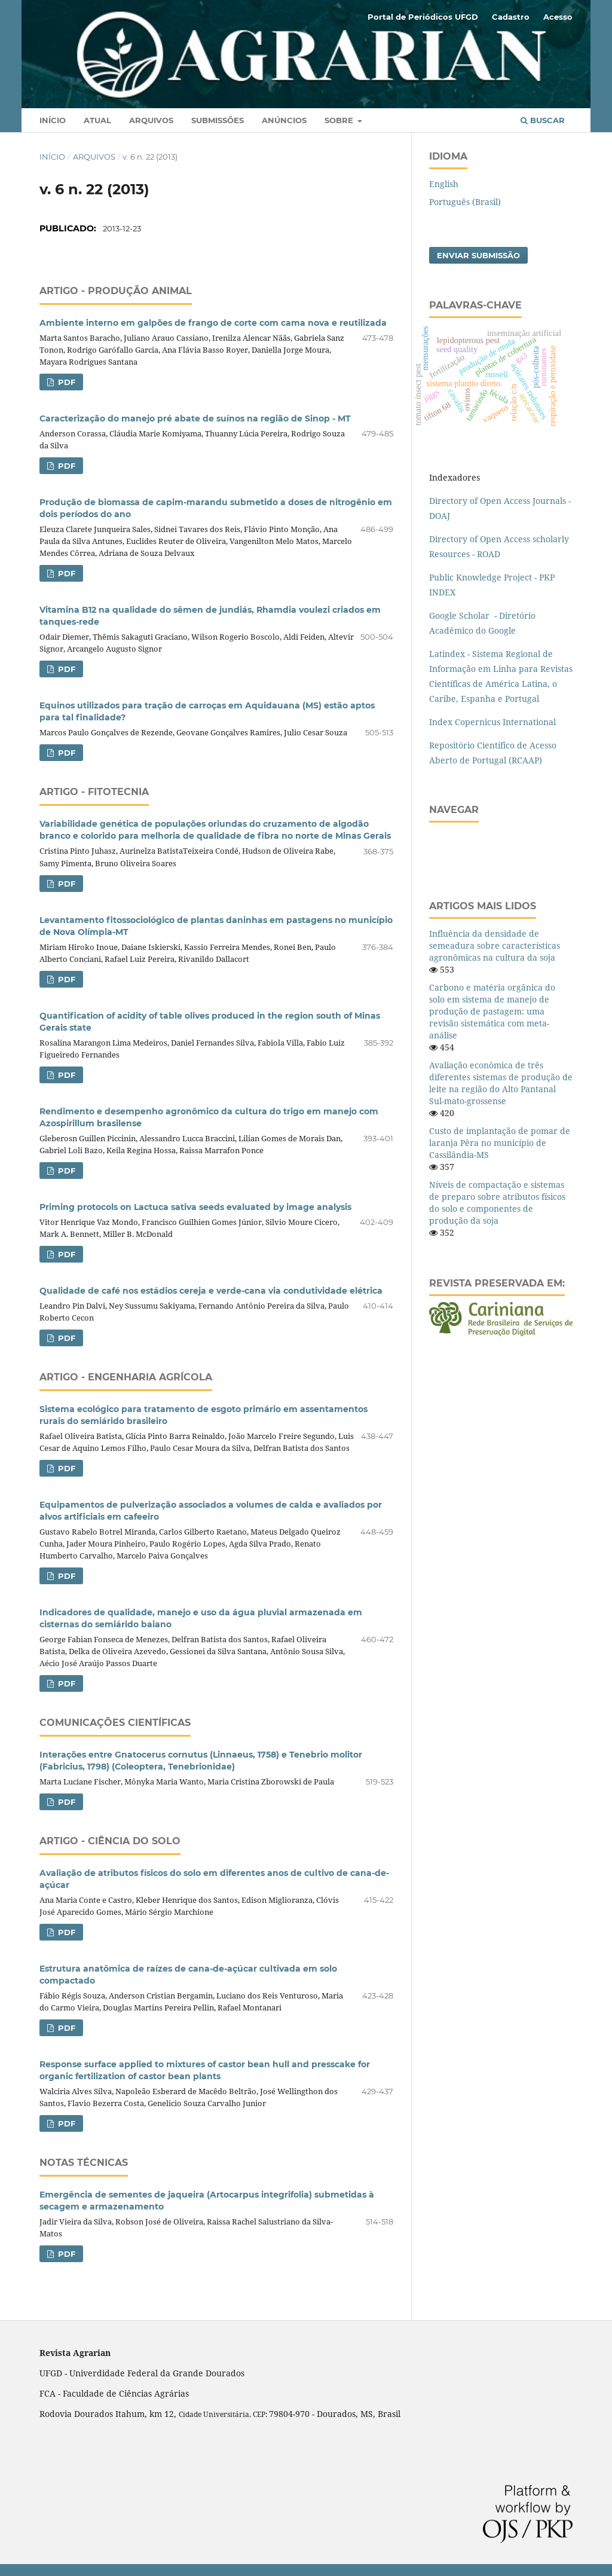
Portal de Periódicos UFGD (423, 17)
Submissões (217, 120)
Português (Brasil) (465, 201)
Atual (97, 120)
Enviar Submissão (478, 255)
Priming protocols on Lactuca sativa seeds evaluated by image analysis (195, 1207)
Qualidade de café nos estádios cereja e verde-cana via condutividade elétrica (210, 1290)
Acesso (558, 17)
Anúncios (284, 120)
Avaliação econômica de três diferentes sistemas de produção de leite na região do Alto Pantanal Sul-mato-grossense (501, 1083)
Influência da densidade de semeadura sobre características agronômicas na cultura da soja (494, 945)
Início (52, 120)
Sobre (340, 120)
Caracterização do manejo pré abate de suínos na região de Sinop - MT (195, 418)
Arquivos (151, 120)
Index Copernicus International (492, 722)
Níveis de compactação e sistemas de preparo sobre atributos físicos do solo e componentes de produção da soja (497, 1202)
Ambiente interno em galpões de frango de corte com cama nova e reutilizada (213, 322)
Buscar (543, 120)
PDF (65, 382)
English (443, 184)
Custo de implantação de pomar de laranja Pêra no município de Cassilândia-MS (499, 1142)
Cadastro (511, 17)
